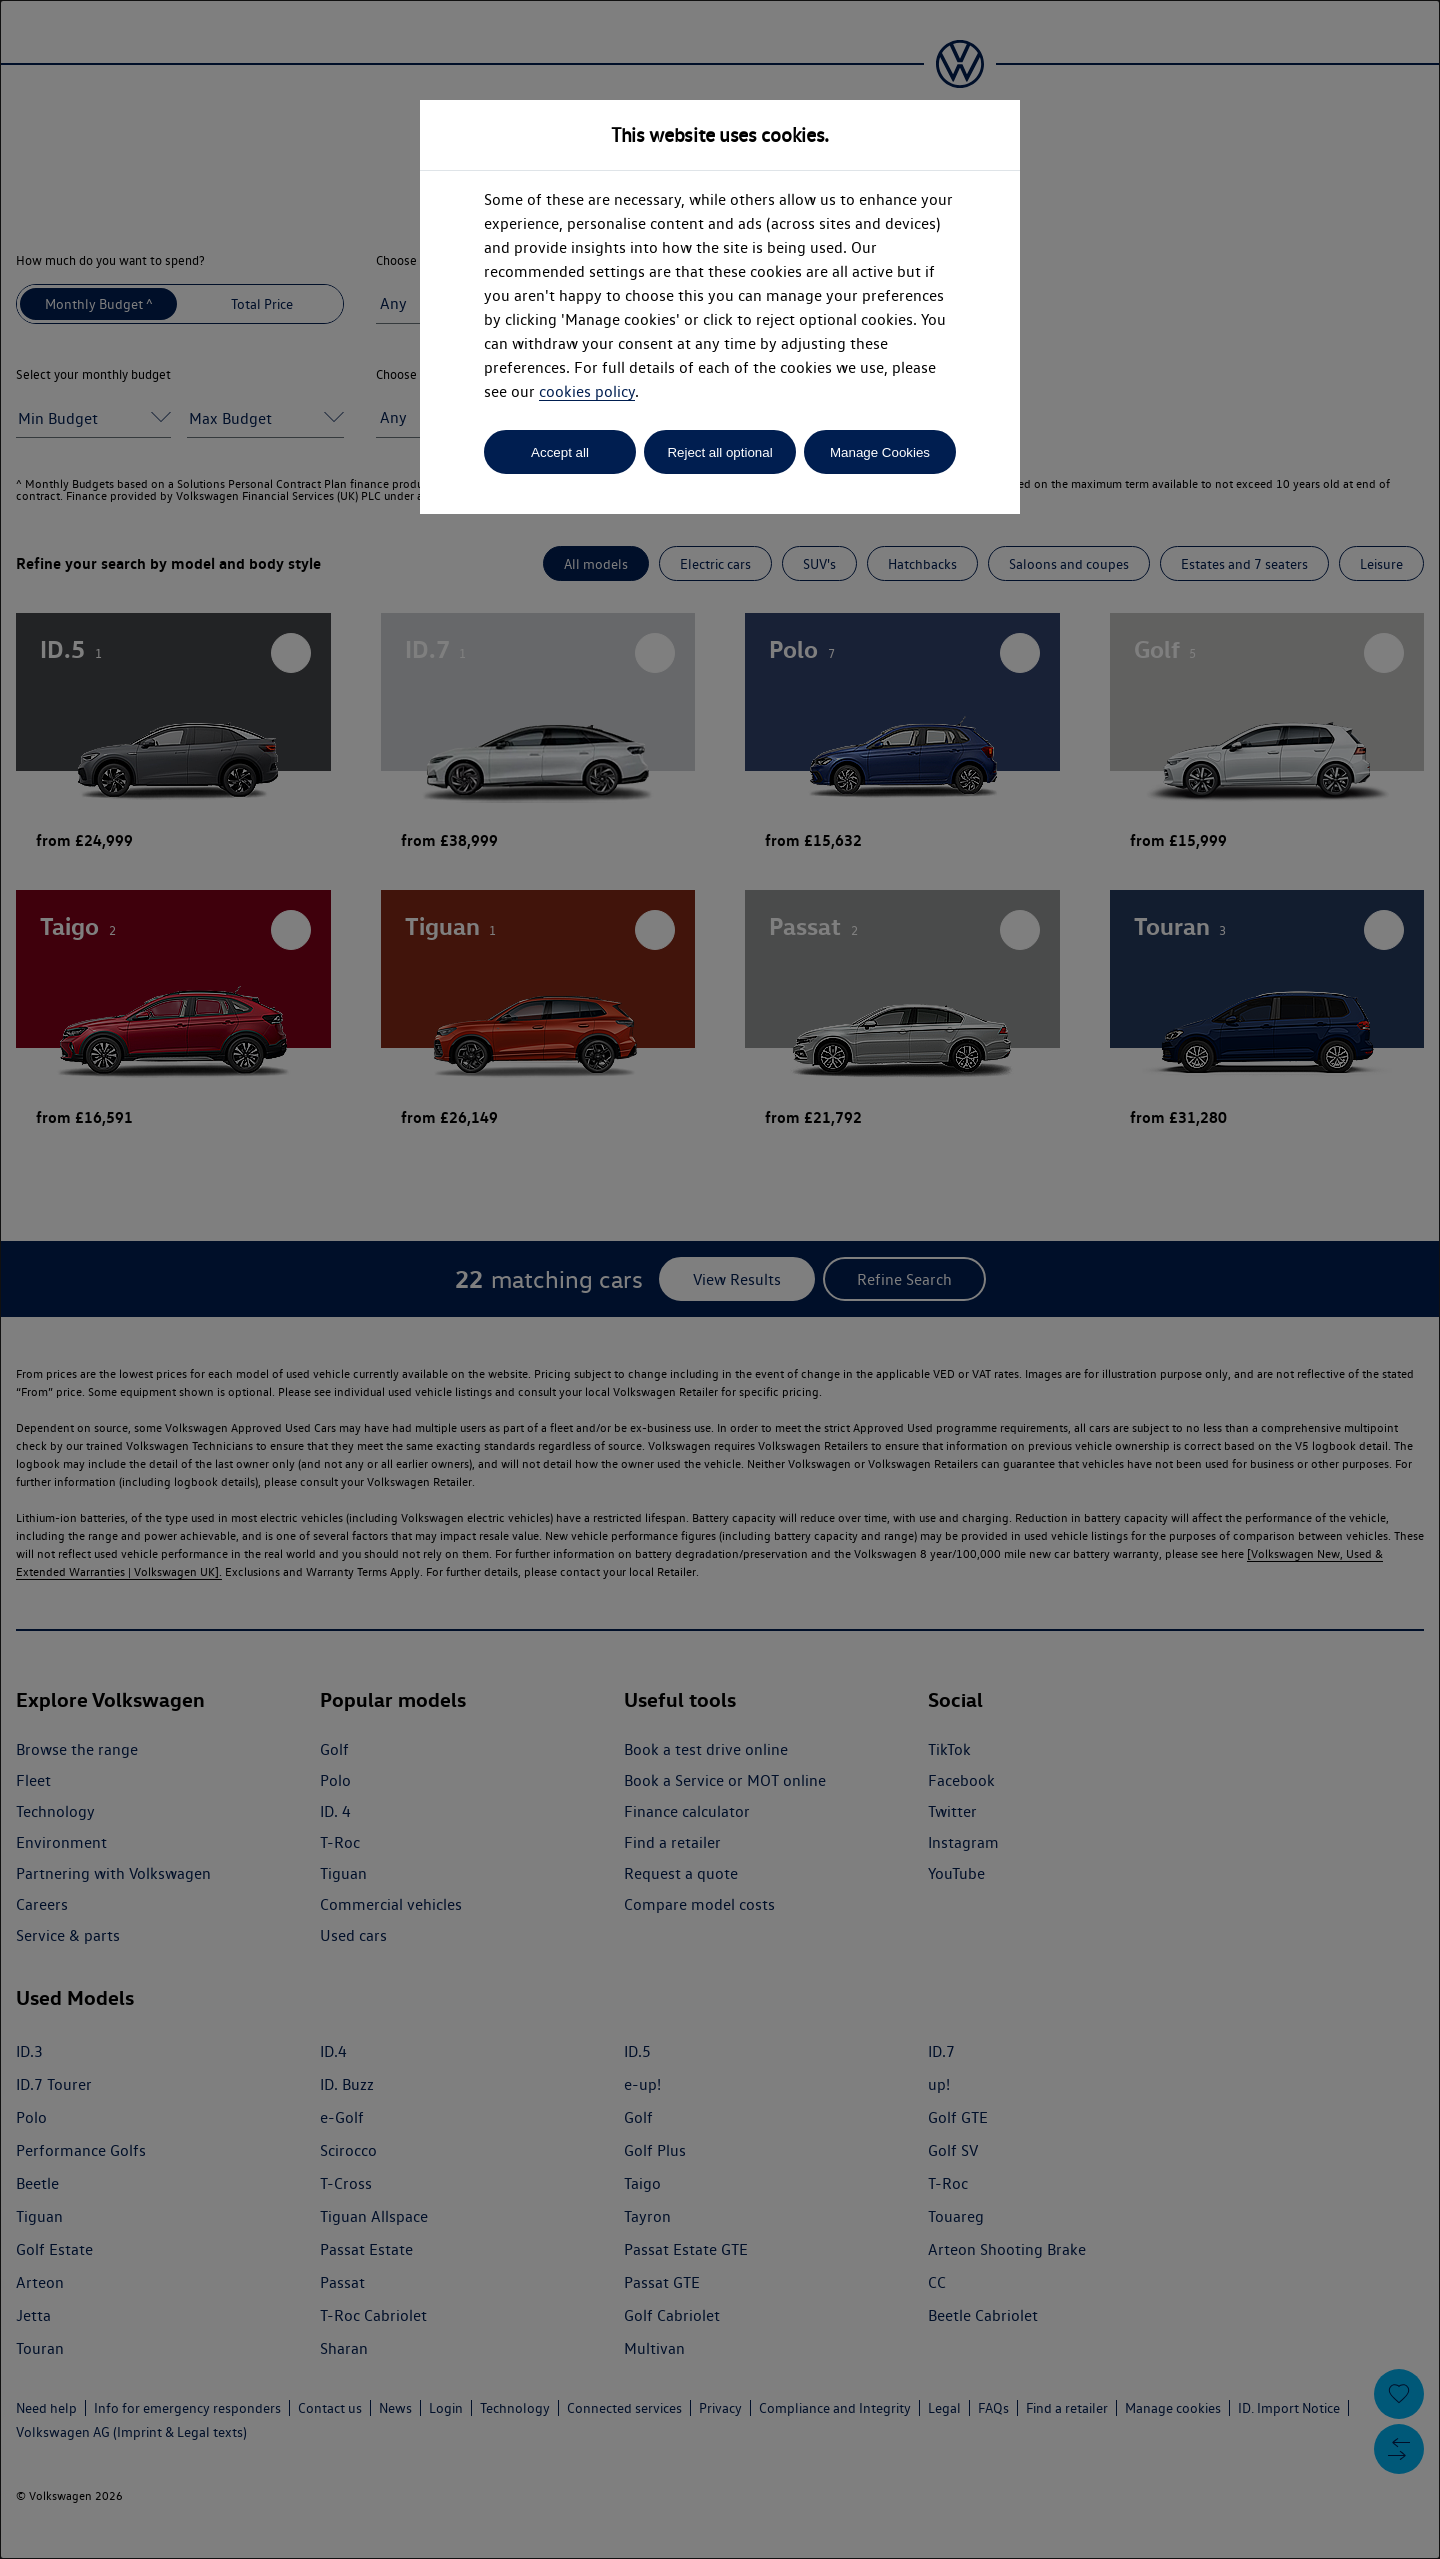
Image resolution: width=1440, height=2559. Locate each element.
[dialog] (720, 1279)
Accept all (560, 452)
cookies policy (587, 391)
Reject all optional (719, 452)
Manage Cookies (880, 452)
